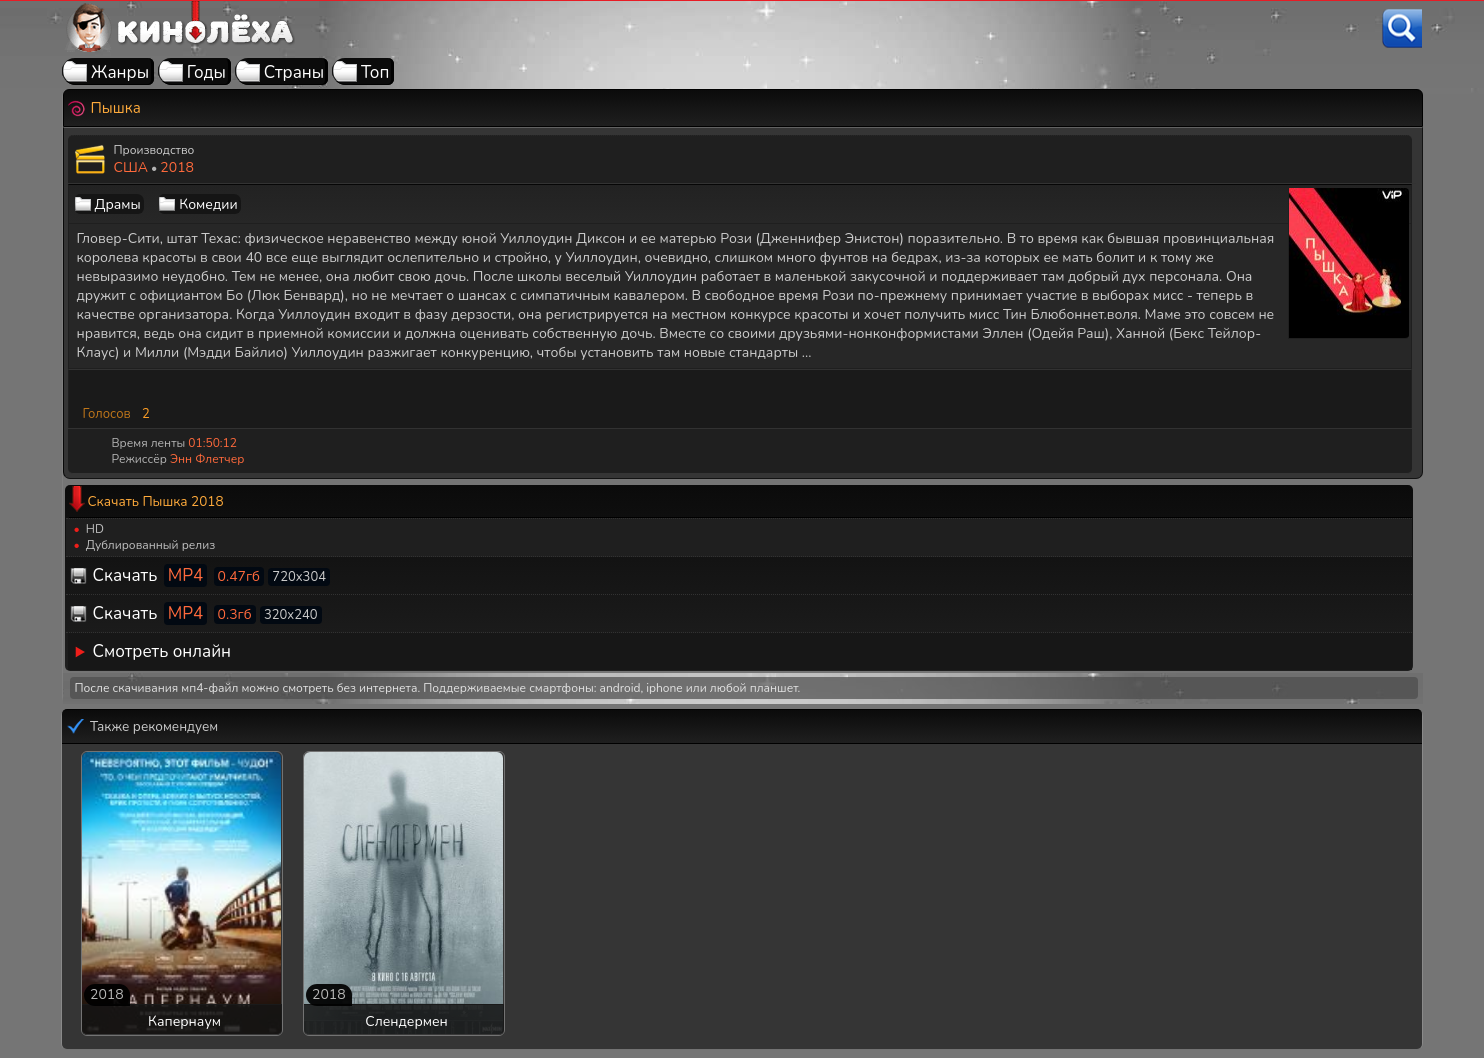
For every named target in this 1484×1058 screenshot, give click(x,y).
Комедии (208, 204)
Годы (206, 72)
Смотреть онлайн (162, 651)
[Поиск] (1402, 28)
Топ (375, 72)
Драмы (118, 204)
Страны (294, 72)
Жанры (120, 72)
